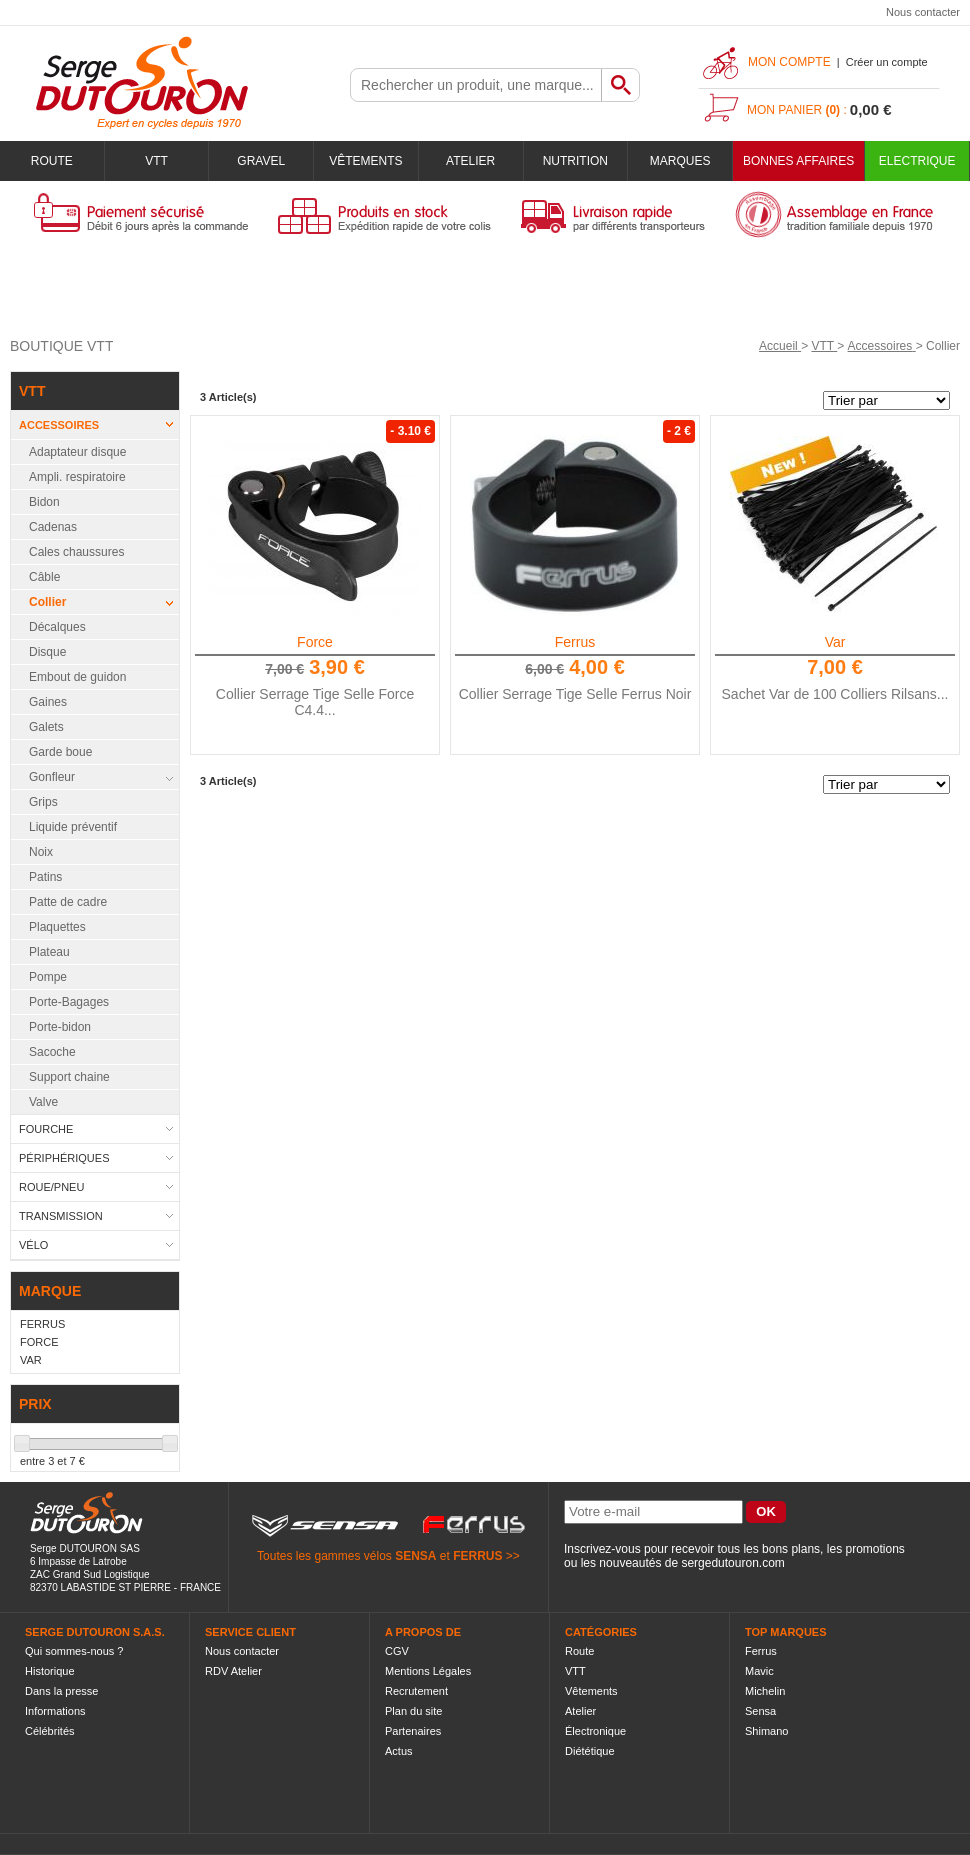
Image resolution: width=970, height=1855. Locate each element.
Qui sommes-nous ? (74, 1651)
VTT (156, 161)
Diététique (590, 1751)
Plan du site (413, 1711)
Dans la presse (61, 1691)
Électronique (595, 1731)
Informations (55, 1711)
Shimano (766, 1731)
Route (52, 161)
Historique (50, 1671)
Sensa (760, 1711)
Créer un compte (887, 62)
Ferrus (575, 642)
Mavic (759, 1671)
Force (315, 642)
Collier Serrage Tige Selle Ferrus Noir (575, 694)
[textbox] (476, 85)
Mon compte (789, 62)
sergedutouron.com (732, 1563)
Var (835, 642)
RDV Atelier (233, 1671)
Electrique (917, 161)
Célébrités (50, 1731)
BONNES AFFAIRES (798, 161)
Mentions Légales (428, 1671)
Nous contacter (923, 12)
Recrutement (416, 1691)
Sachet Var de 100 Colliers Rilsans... (835, 694)
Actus (399, 1751)
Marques (680, 161)
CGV (397, 1651)
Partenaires (413, 1731)
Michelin (765, 1691)
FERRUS (477, 1556)
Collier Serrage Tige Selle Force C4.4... (315, 702)
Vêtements (365, 161)
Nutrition (575, 161)
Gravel (261, 161)
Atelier (470, 161)
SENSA (415, 1556)
